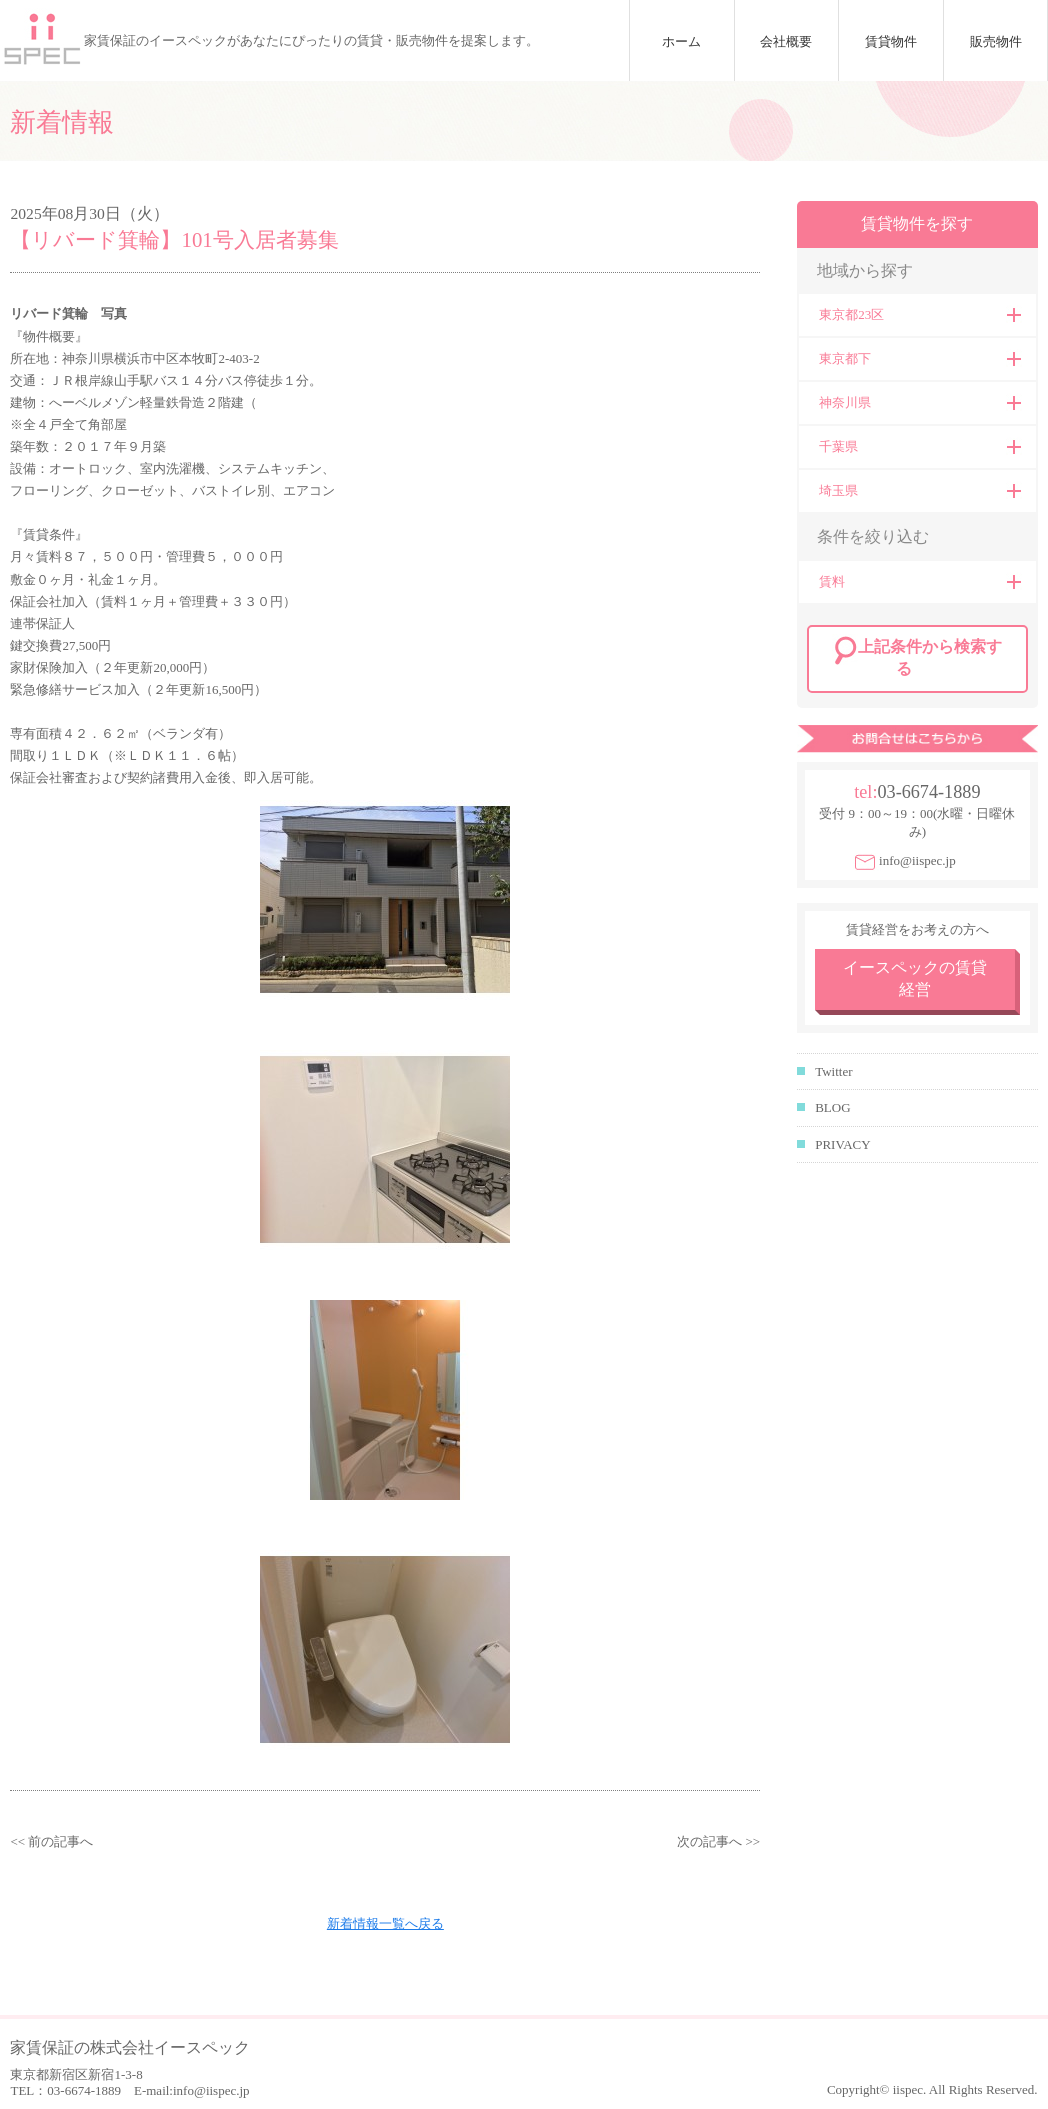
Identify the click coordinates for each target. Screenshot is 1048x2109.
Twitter (833, 1071)
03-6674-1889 (928, 792)
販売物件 (996, 41)
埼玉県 (838, 490)
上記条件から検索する (930, 657)
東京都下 (845, 358)
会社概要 (786, 41)
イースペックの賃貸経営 (915, 978)
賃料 (832, 581)
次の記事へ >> (718, 1841)
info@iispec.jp (917, 860)
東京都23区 (851, 314)
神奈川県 (845, 402)
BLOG (832, 1107)
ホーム (681, 41)
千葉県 (838, 446)
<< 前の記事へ (51, 1841)
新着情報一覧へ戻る (385, 1923)
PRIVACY (842, 1144)
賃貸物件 (891, 41)
